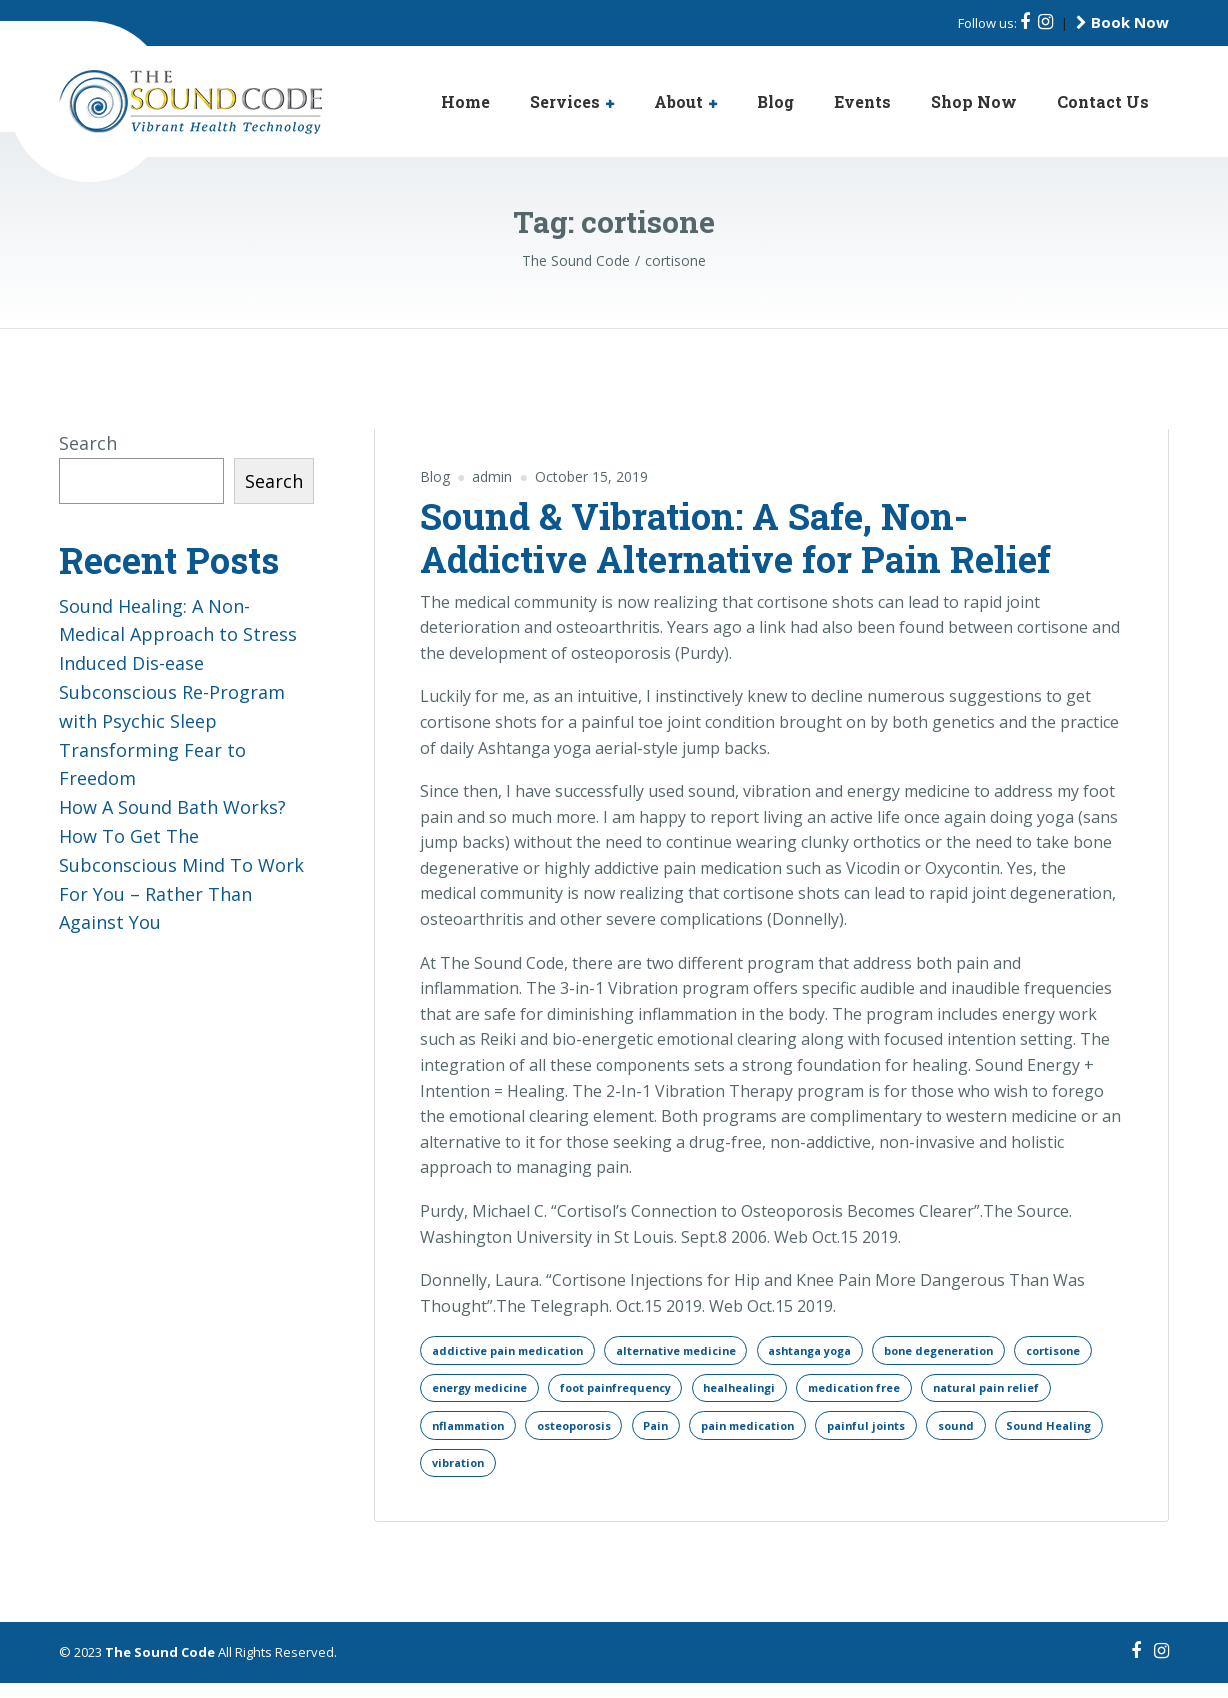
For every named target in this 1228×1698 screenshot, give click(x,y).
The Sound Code (160, 1667)
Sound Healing (675, 1475)
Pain (840, 1434)
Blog (775, 101)
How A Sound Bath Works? (172, 807)
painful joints (476, 1475)
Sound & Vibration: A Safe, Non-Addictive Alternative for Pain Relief (735, 537)
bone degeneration (999, 1351)
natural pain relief (492, 1434)
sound (574, 1475)
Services (565, 101)
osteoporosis (747, 1434)
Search (88, 443)
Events (862, 101)
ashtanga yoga (854, 1351)
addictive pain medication (516, 1351)
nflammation (628, 1434)
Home (465, 101)
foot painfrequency (736, 1393)
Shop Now (974, 101)
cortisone (464, 1393)
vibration (786, 1475)
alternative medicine (703, 1351)
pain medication (942, 1434)
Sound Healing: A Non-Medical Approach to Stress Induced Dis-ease (178, 635)
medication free (1003, 1393)
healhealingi (875, 1393)
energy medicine (584, 1393)
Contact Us (1103, 101)
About (678, 101)
